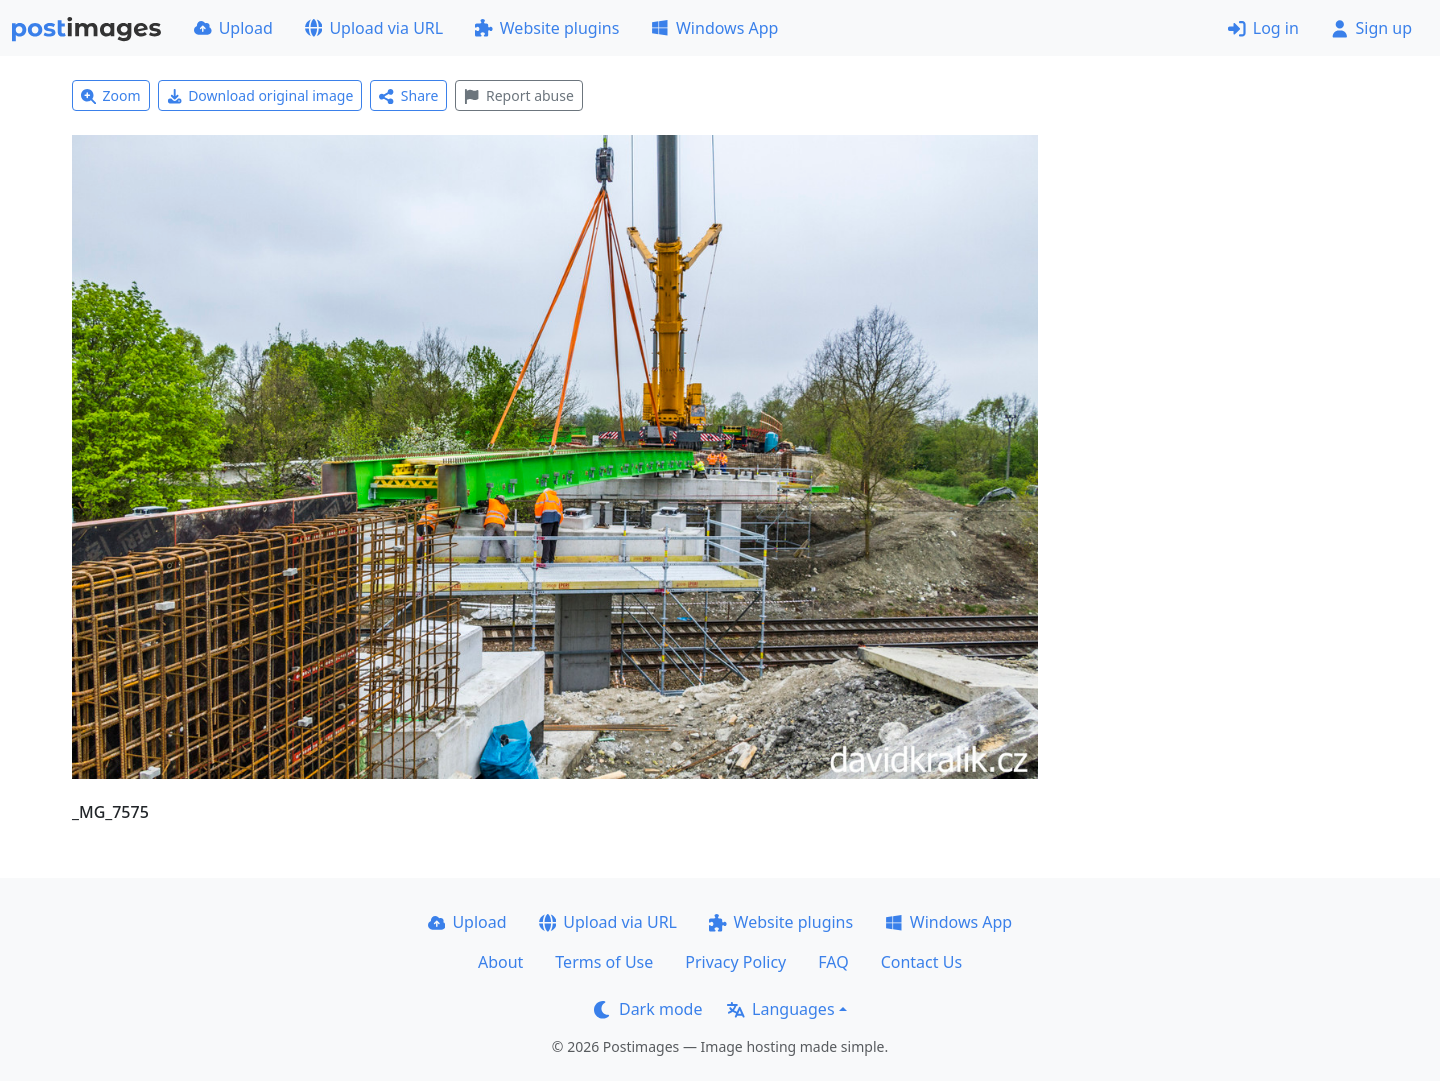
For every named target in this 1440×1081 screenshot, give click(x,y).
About (500, 962)
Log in (1263, 28)
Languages (780, 1009)
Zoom (111, 95)
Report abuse (518, 95)
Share (408, 95)
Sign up (1371, 28)
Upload (233, 28)
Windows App (714, 28)
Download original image (260, 95)
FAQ (833, 962)
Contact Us (921, 962)
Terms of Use (604, 962)
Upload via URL (374, 28)
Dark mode (648, 1009)
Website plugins (547, 28)
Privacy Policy (735, 962)
